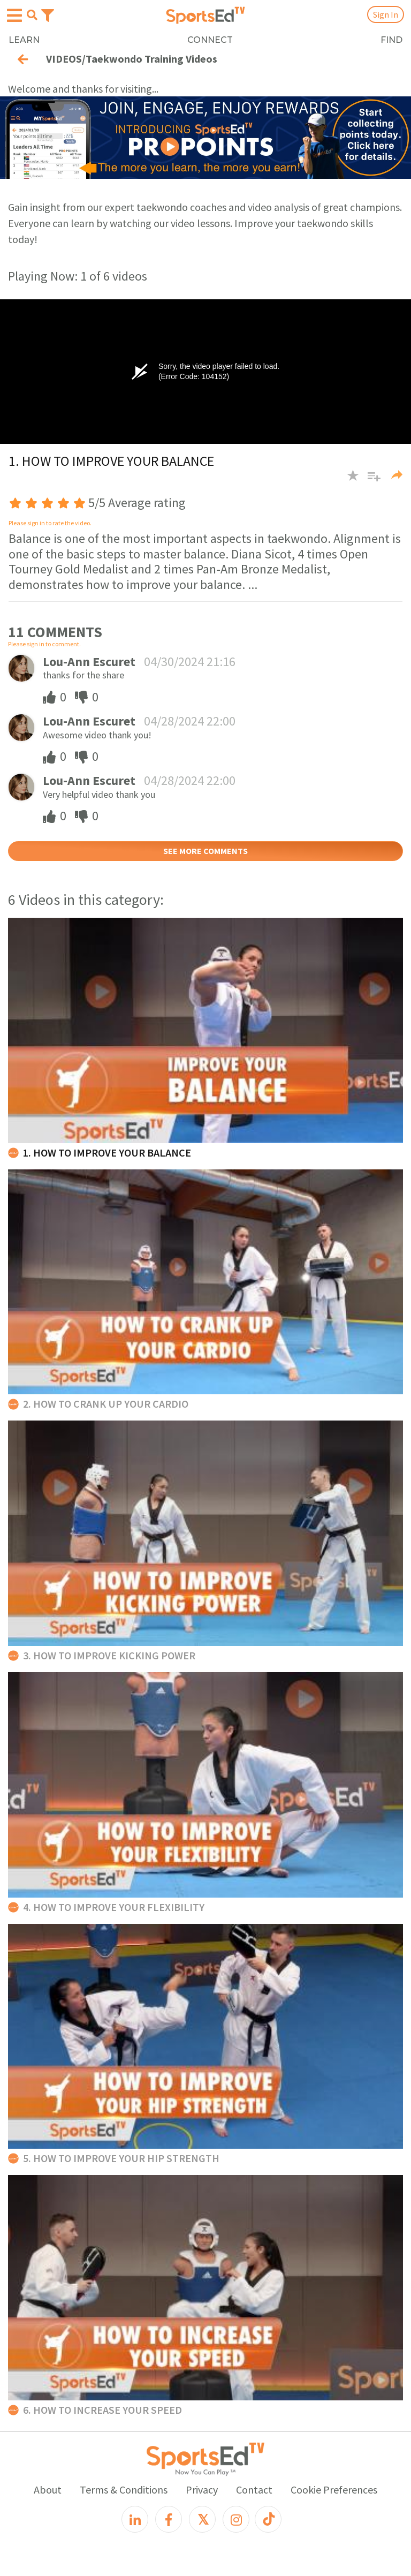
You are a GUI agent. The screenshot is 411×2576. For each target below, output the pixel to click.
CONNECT (210, 40)
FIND (391, 40)
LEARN (24, 40)
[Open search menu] (32, 15)
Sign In (385, 14)
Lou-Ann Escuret (89, 661)
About (48, 2489)
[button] (370, 480)
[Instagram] (236, 2519)
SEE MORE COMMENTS (205, 850)
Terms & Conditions (124, 2489)
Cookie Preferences (334, 2489)
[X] (202, 2519)
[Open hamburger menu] (14, 16)
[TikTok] (268, 2519)
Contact (254, 2489)
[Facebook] (169, 2519)
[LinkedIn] (135, 2519)
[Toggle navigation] (47, 14)
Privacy (202, 2489)
